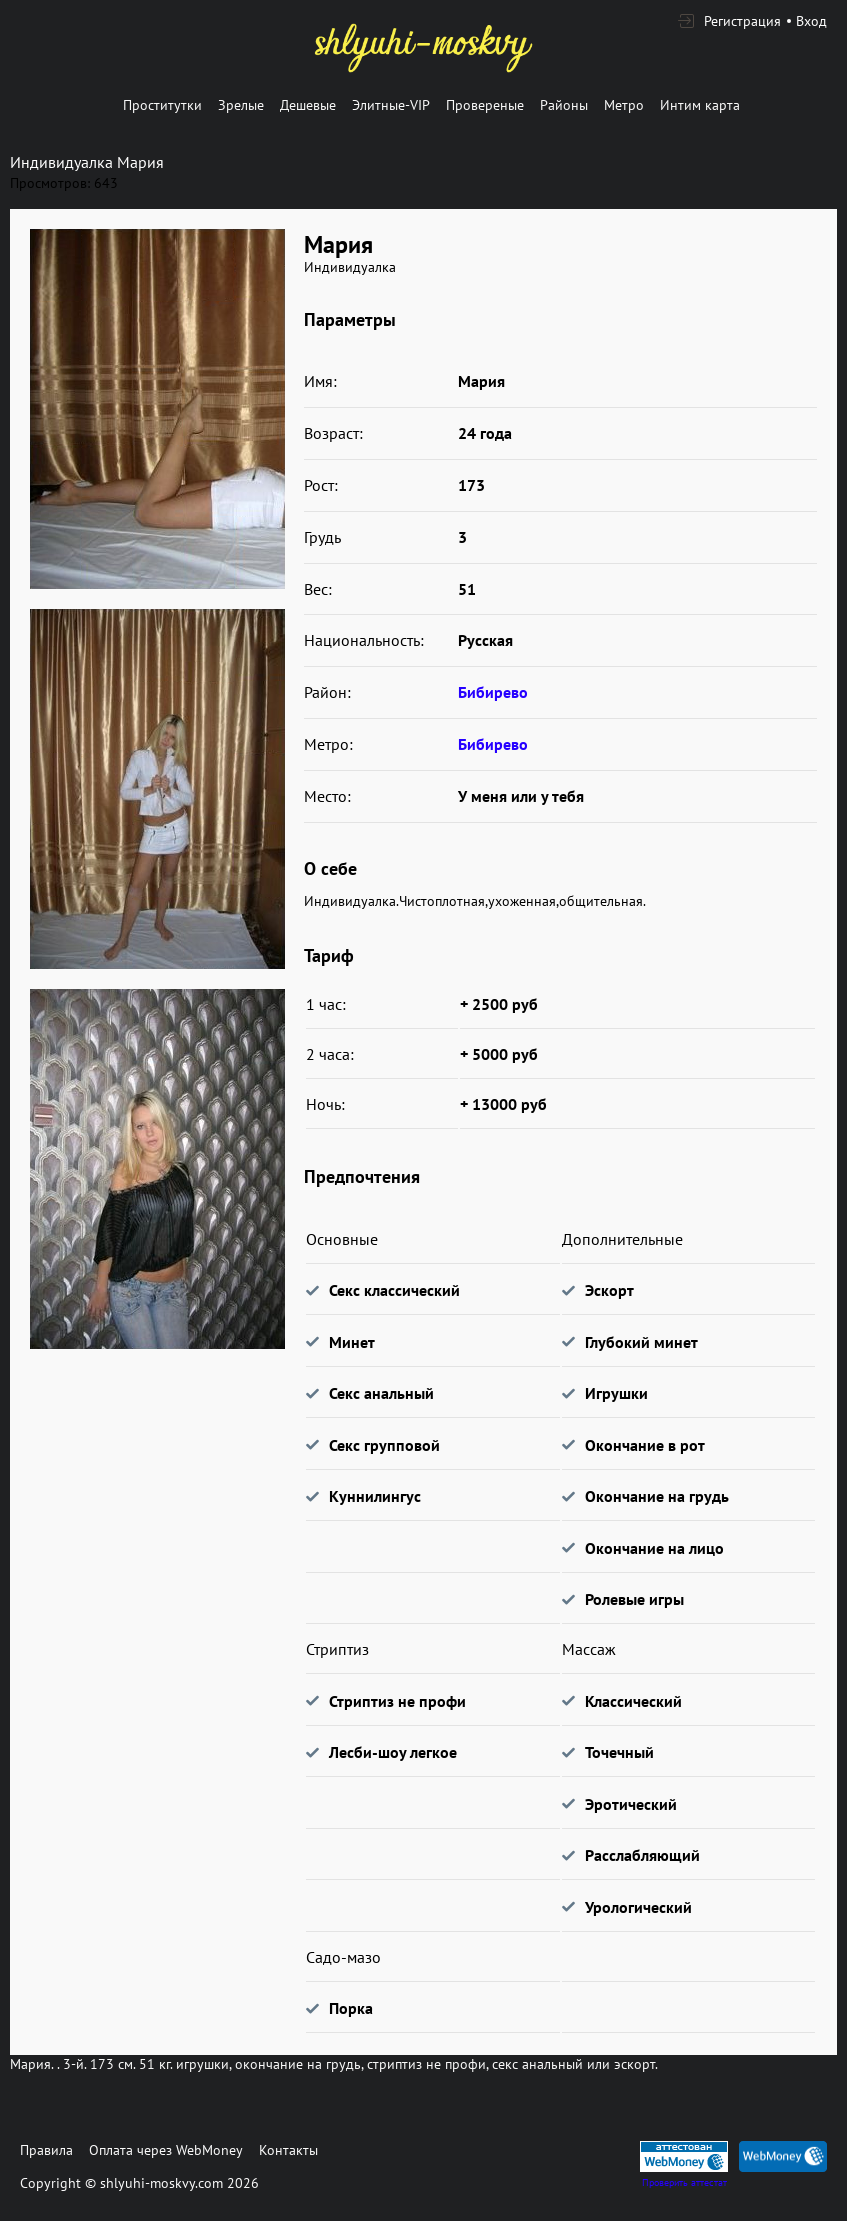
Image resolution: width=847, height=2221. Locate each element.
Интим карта (700, 105)
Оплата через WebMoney (166, 2150)
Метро (624, 105)
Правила (46, 2150)
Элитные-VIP (391, 105)
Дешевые (308, 105)
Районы (564, 105)
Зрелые (241, 105)
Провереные (485, 105)
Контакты (288, 2150)
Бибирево (493, 692)
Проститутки (162, 105)
